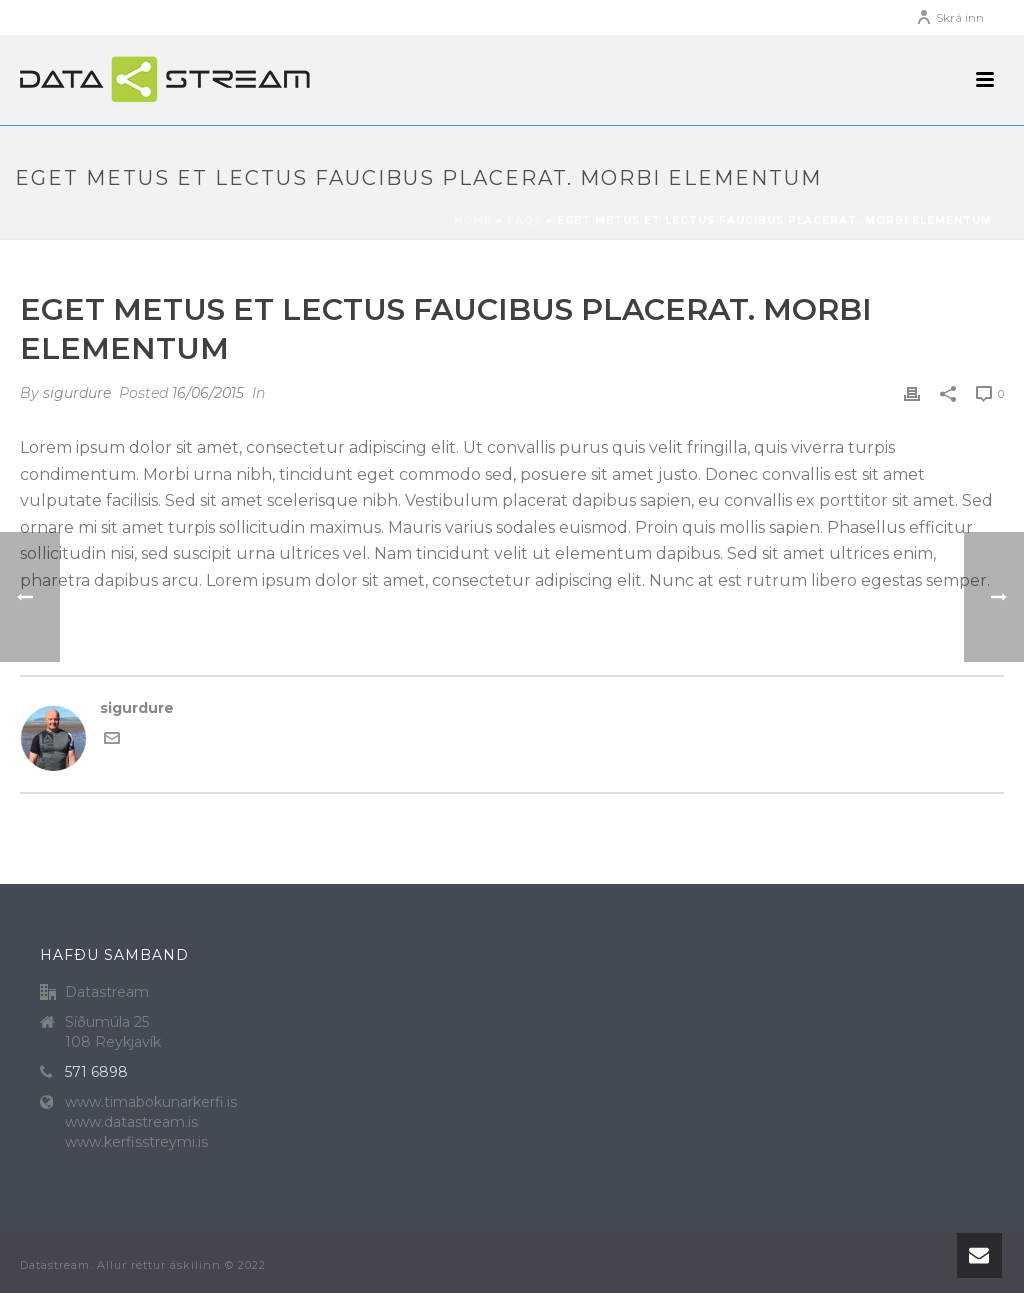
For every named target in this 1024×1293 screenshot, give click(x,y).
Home (473, 220)
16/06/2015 (208, 393)
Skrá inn (950, 17)
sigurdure (77, 393)
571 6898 (96, 1072)
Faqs (524, 220)
